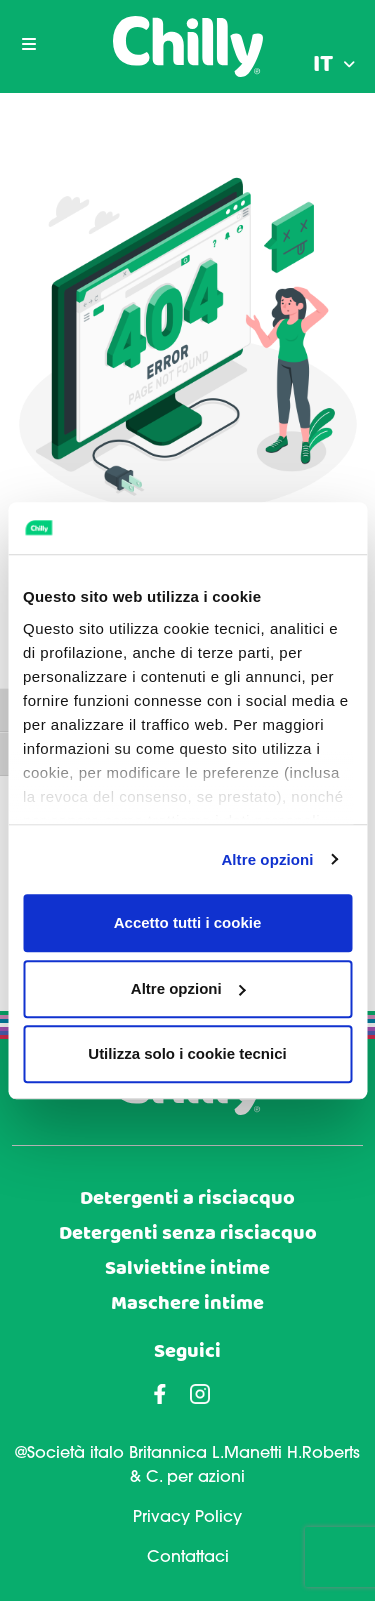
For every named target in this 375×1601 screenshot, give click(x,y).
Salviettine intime (187, 1268)
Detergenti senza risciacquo (188, 1233)
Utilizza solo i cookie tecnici (187, 1053)
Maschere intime (187, 1303)
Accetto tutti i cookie (188, 922)
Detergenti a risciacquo (187, 1198)
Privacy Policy (187, 1518)
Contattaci (188, 1558)
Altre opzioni (267, 859)
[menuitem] (334, 65)
